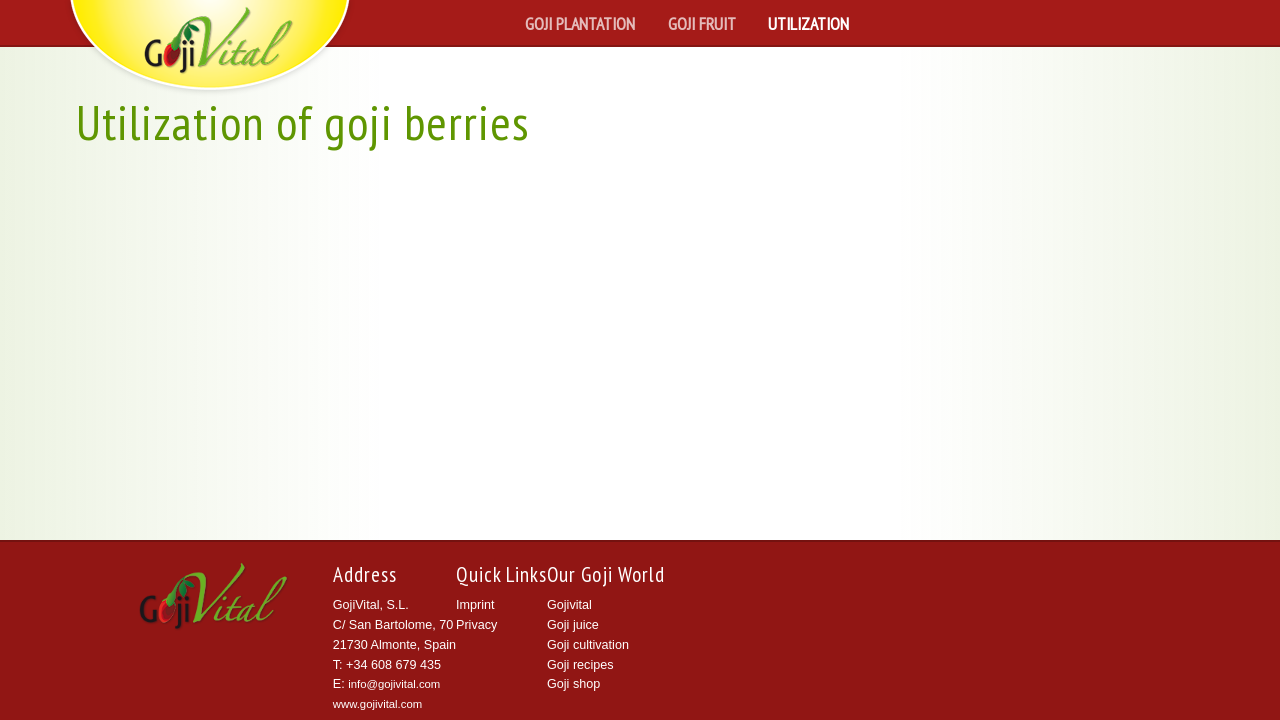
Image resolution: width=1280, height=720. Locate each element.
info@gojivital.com (394, 684)
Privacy (476, 625)
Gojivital (569, 605)
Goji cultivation (588, 645)
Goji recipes (580, 665)
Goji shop (573, 684)
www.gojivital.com (377, 704)
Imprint (475, 605)
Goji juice (573, 625)
